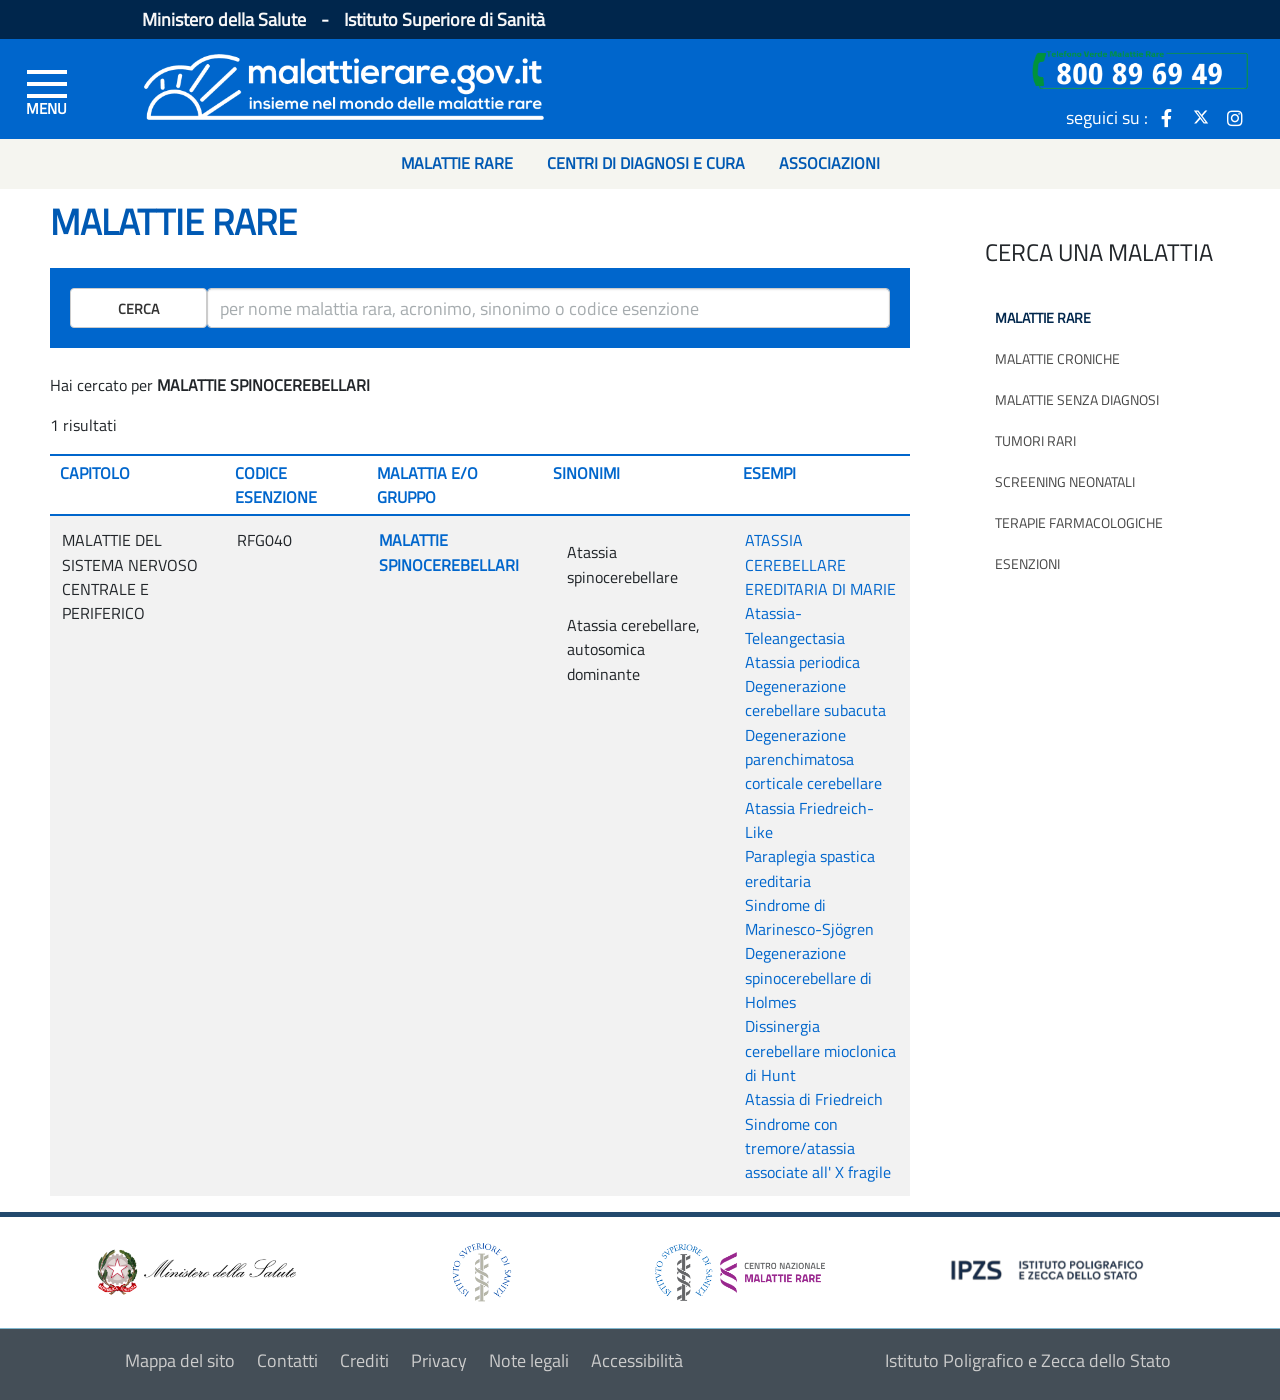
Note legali (529, 1360)
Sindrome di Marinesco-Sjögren (809, 917)
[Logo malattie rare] (344, 84)
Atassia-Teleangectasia (795, 625)
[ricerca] (548, 308)
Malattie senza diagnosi (1077, 399)
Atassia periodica (802, 662)
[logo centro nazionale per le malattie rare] (740, 1267)
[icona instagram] (1235, 117)
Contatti (287, 1360)
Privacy (439, 1360)
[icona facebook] (1167, 117)
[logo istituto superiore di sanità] (480, 1270)
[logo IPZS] (1050, 1268)
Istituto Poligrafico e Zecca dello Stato (1028, 1360)
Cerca (138, 308)
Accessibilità (637, 1360)
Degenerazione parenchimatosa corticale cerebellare (813, 759)
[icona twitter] (1201, 117)
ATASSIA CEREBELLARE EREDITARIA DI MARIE (820, 564)
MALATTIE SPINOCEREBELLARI (449, 552)
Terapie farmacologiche (1079, 522)
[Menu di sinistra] (47, 91)
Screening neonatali (1065, 481)
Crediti (364, 1360)
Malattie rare (1043, 317)
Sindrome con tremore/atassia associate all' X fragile (818, 1148)
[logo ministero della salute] (195, 1270)
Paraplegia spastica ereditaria (810, 868)
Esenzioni (1027, 563)
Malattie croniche (1057, 358)
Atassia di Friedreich (814, 1099)
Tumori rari (1035, 440)
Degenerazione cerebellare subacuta (815, 698)
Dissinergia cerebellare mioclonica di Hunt (820, 1050)
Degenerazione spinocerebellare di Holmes (808, 977)
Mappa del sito (180, 1360)
